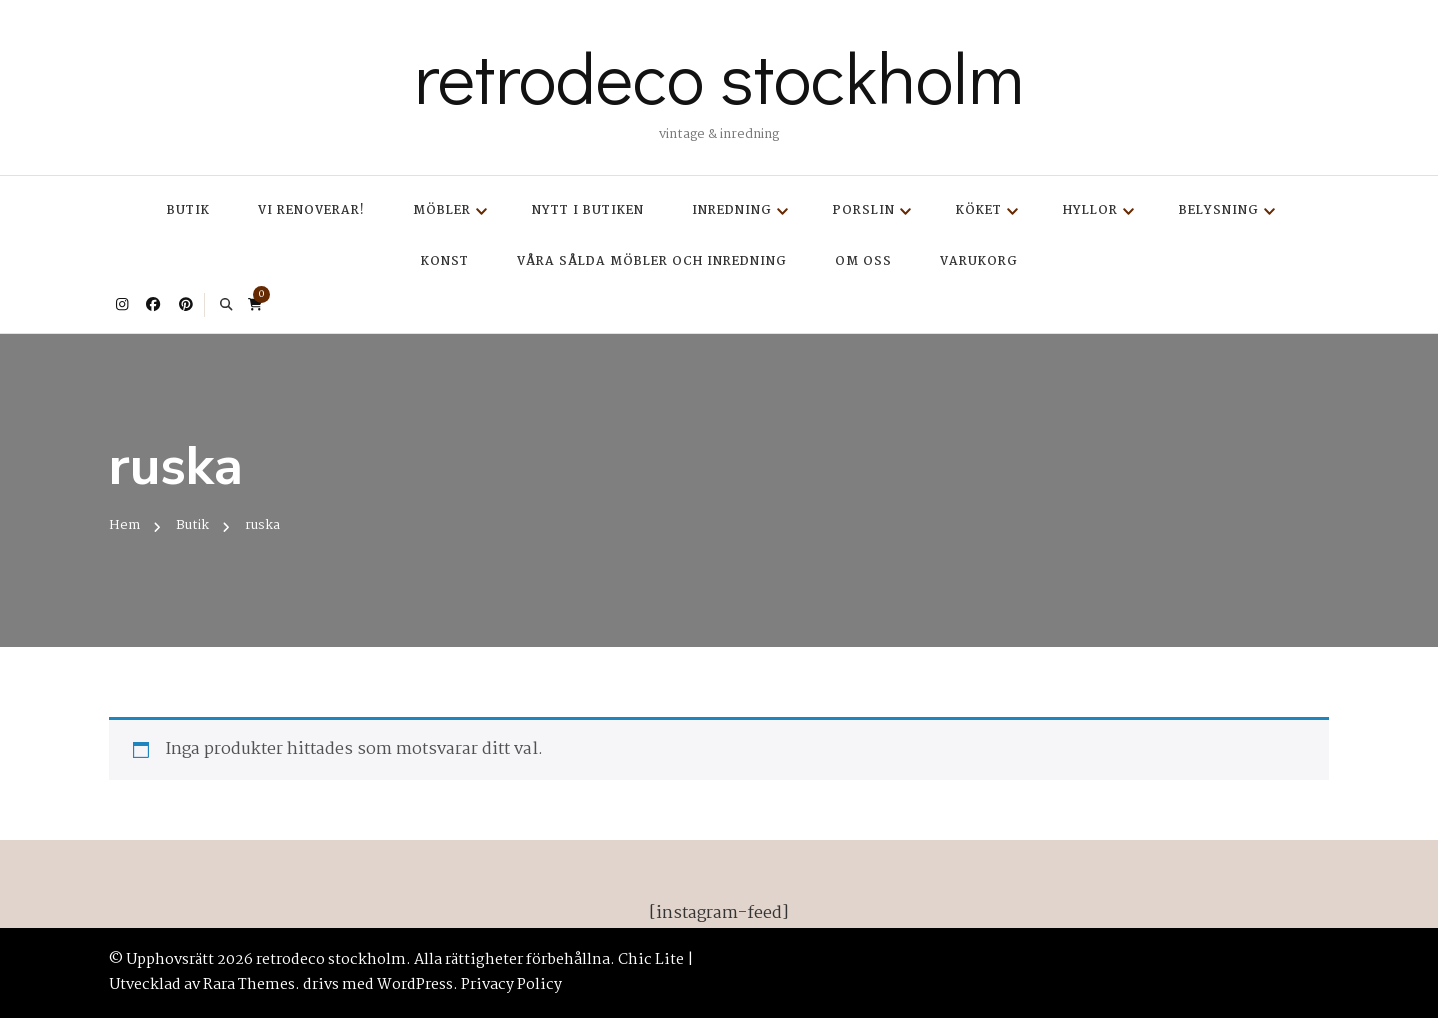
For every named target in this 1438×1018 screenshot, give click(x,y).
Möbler (442, 210)
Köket (979, 210)
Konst (445, 261)
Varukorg (979, 261)
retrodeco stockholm (719, 76)
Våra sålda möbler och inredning (652, 261)
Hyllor (1090, 210)
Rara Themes (249, 985)
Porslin (864, 210)
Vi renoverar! (311, 210)
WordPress (415, 985)
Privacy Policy (511, 985)
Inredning (732, 210)
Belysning (1219, 210)
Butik (188, 210)
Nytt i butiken (588, 210)
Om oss (863, 261)
